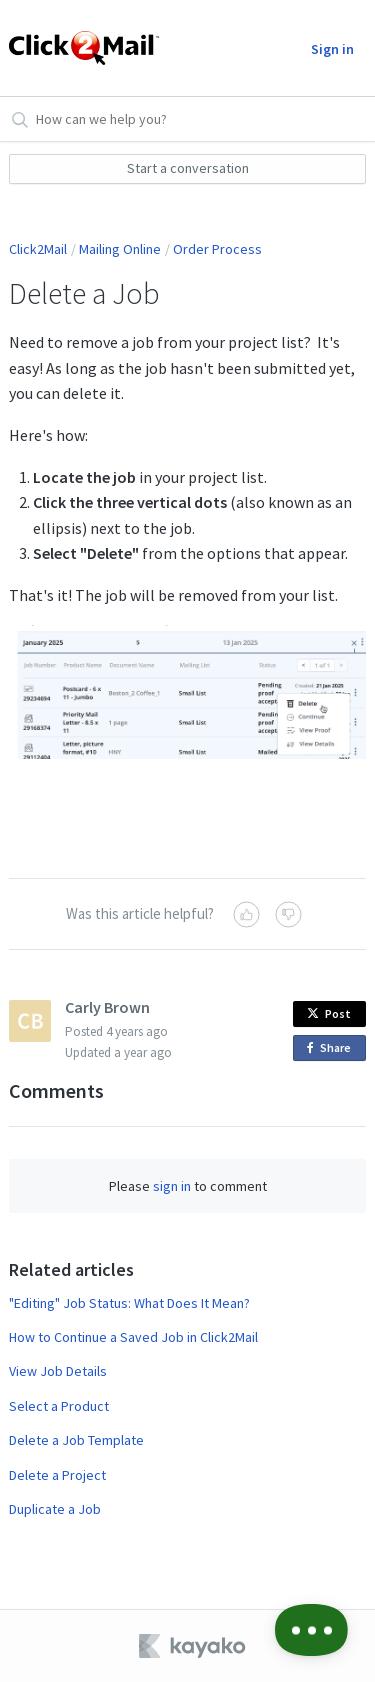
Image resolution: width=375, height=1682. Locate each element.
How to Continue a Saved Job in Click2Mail (133, 1337)
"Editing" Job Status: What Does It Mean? (129, 1303)
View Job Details (58, 1371)
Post (329, 1013)
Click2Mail (38, 249)
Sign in (332, 49)
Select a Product (59, 1406)
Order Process (217, 249)
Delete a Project (57, 1475)
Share (332, 1048)
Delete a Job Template (76, 1440)
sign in (172, 1186)
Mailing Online (120, 249)
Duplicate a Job (55, 1509)
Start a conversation (188, 168)
